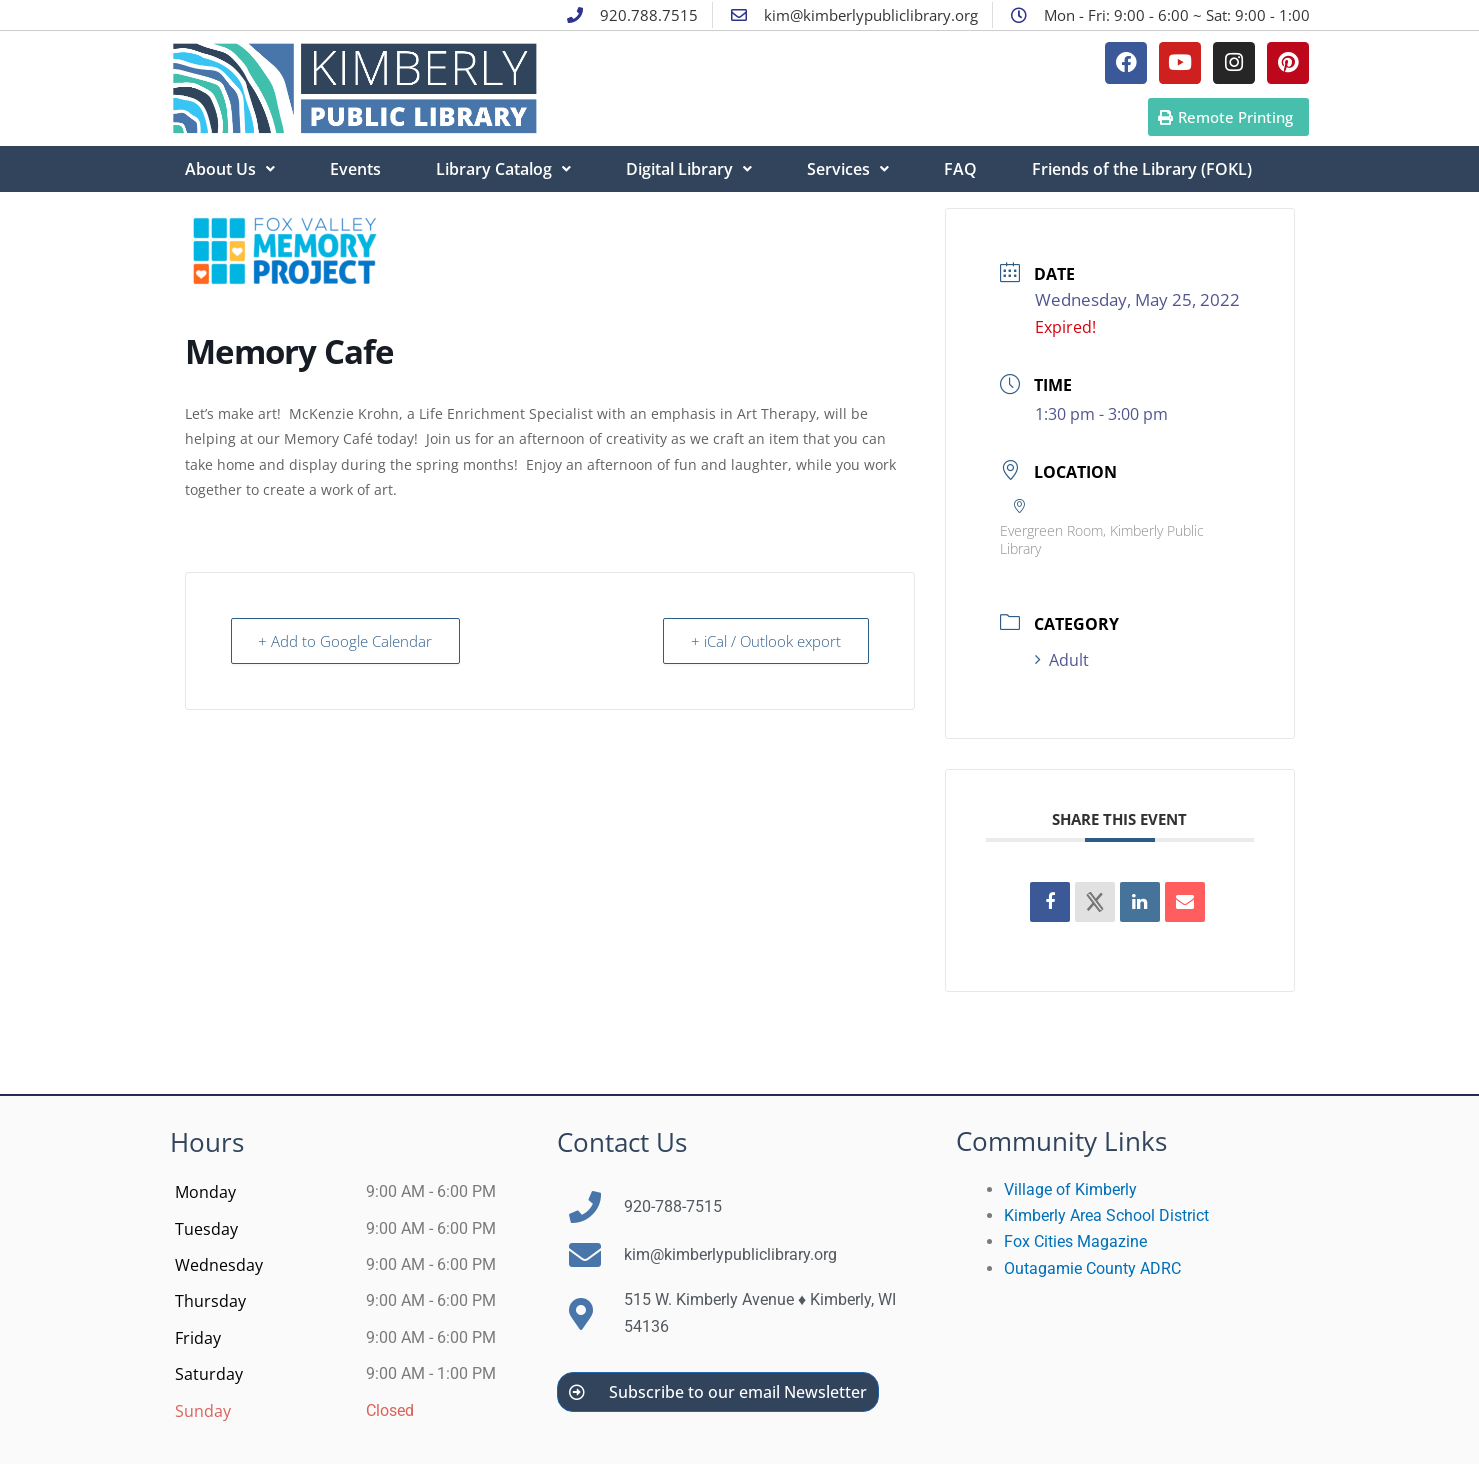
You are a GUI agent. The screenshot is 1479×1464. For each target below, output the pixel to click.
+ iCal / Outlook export (765, 641)
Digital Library (689, 169)
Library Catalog (503, 169)
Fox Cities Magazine (1075, 1241)
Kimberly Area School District (1106, 1215)
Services (848, 169)
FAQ (960, 169)
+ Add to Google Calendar (347, 641)
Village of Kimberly (1070, 1189)
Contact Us (622, 1142)
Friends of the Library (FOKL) (1142, 169)
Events (355, 169)
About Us (230, 169)
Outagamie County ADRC (1092, 1268)
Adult (1062, 660)
